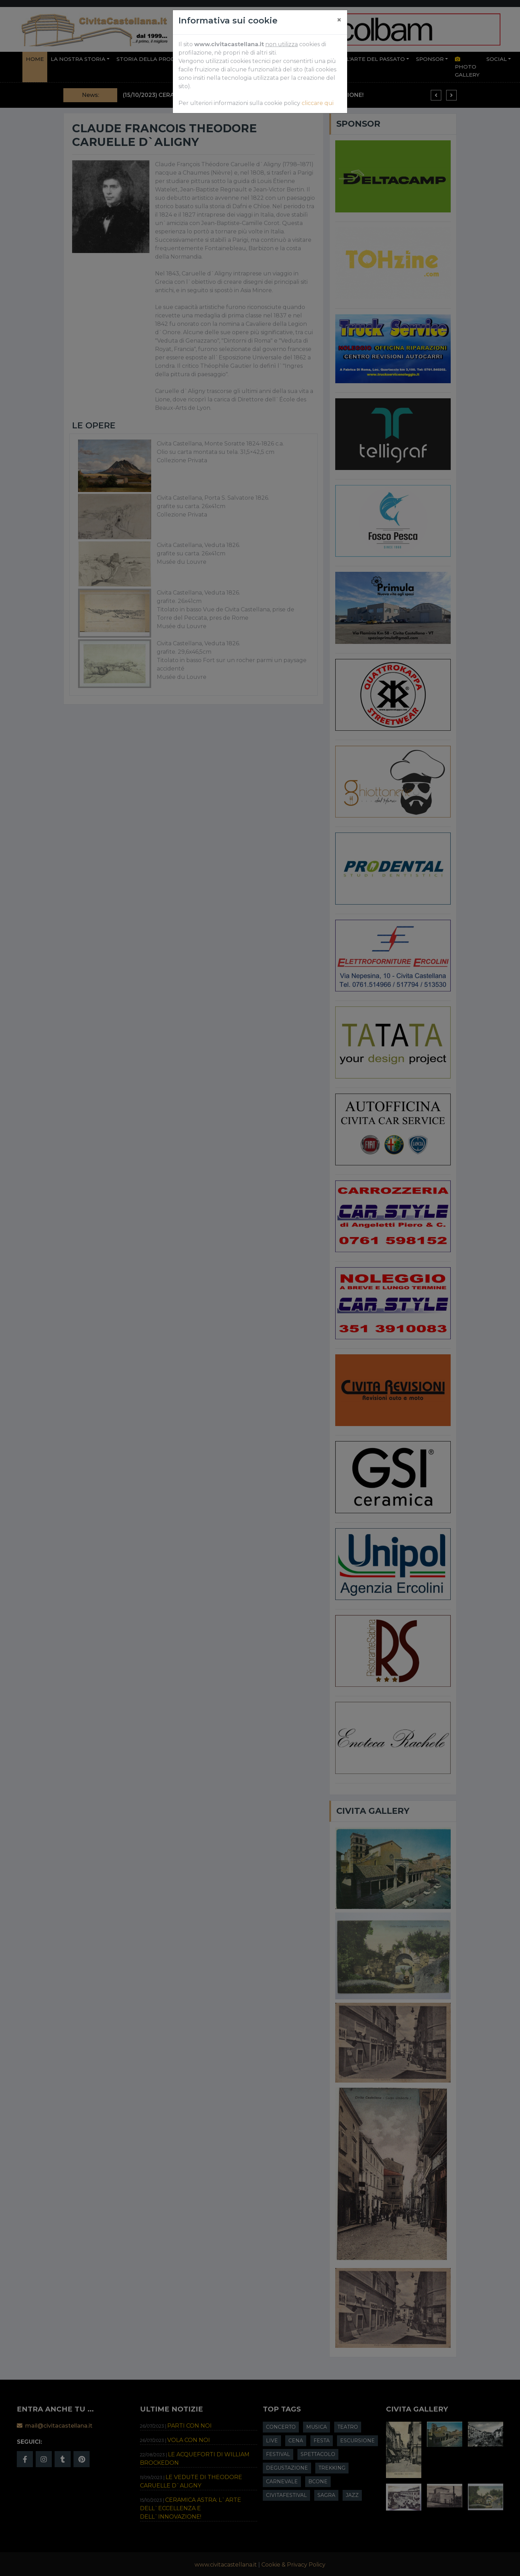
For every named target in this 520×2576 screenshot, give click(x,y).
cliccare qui (317, 103)
